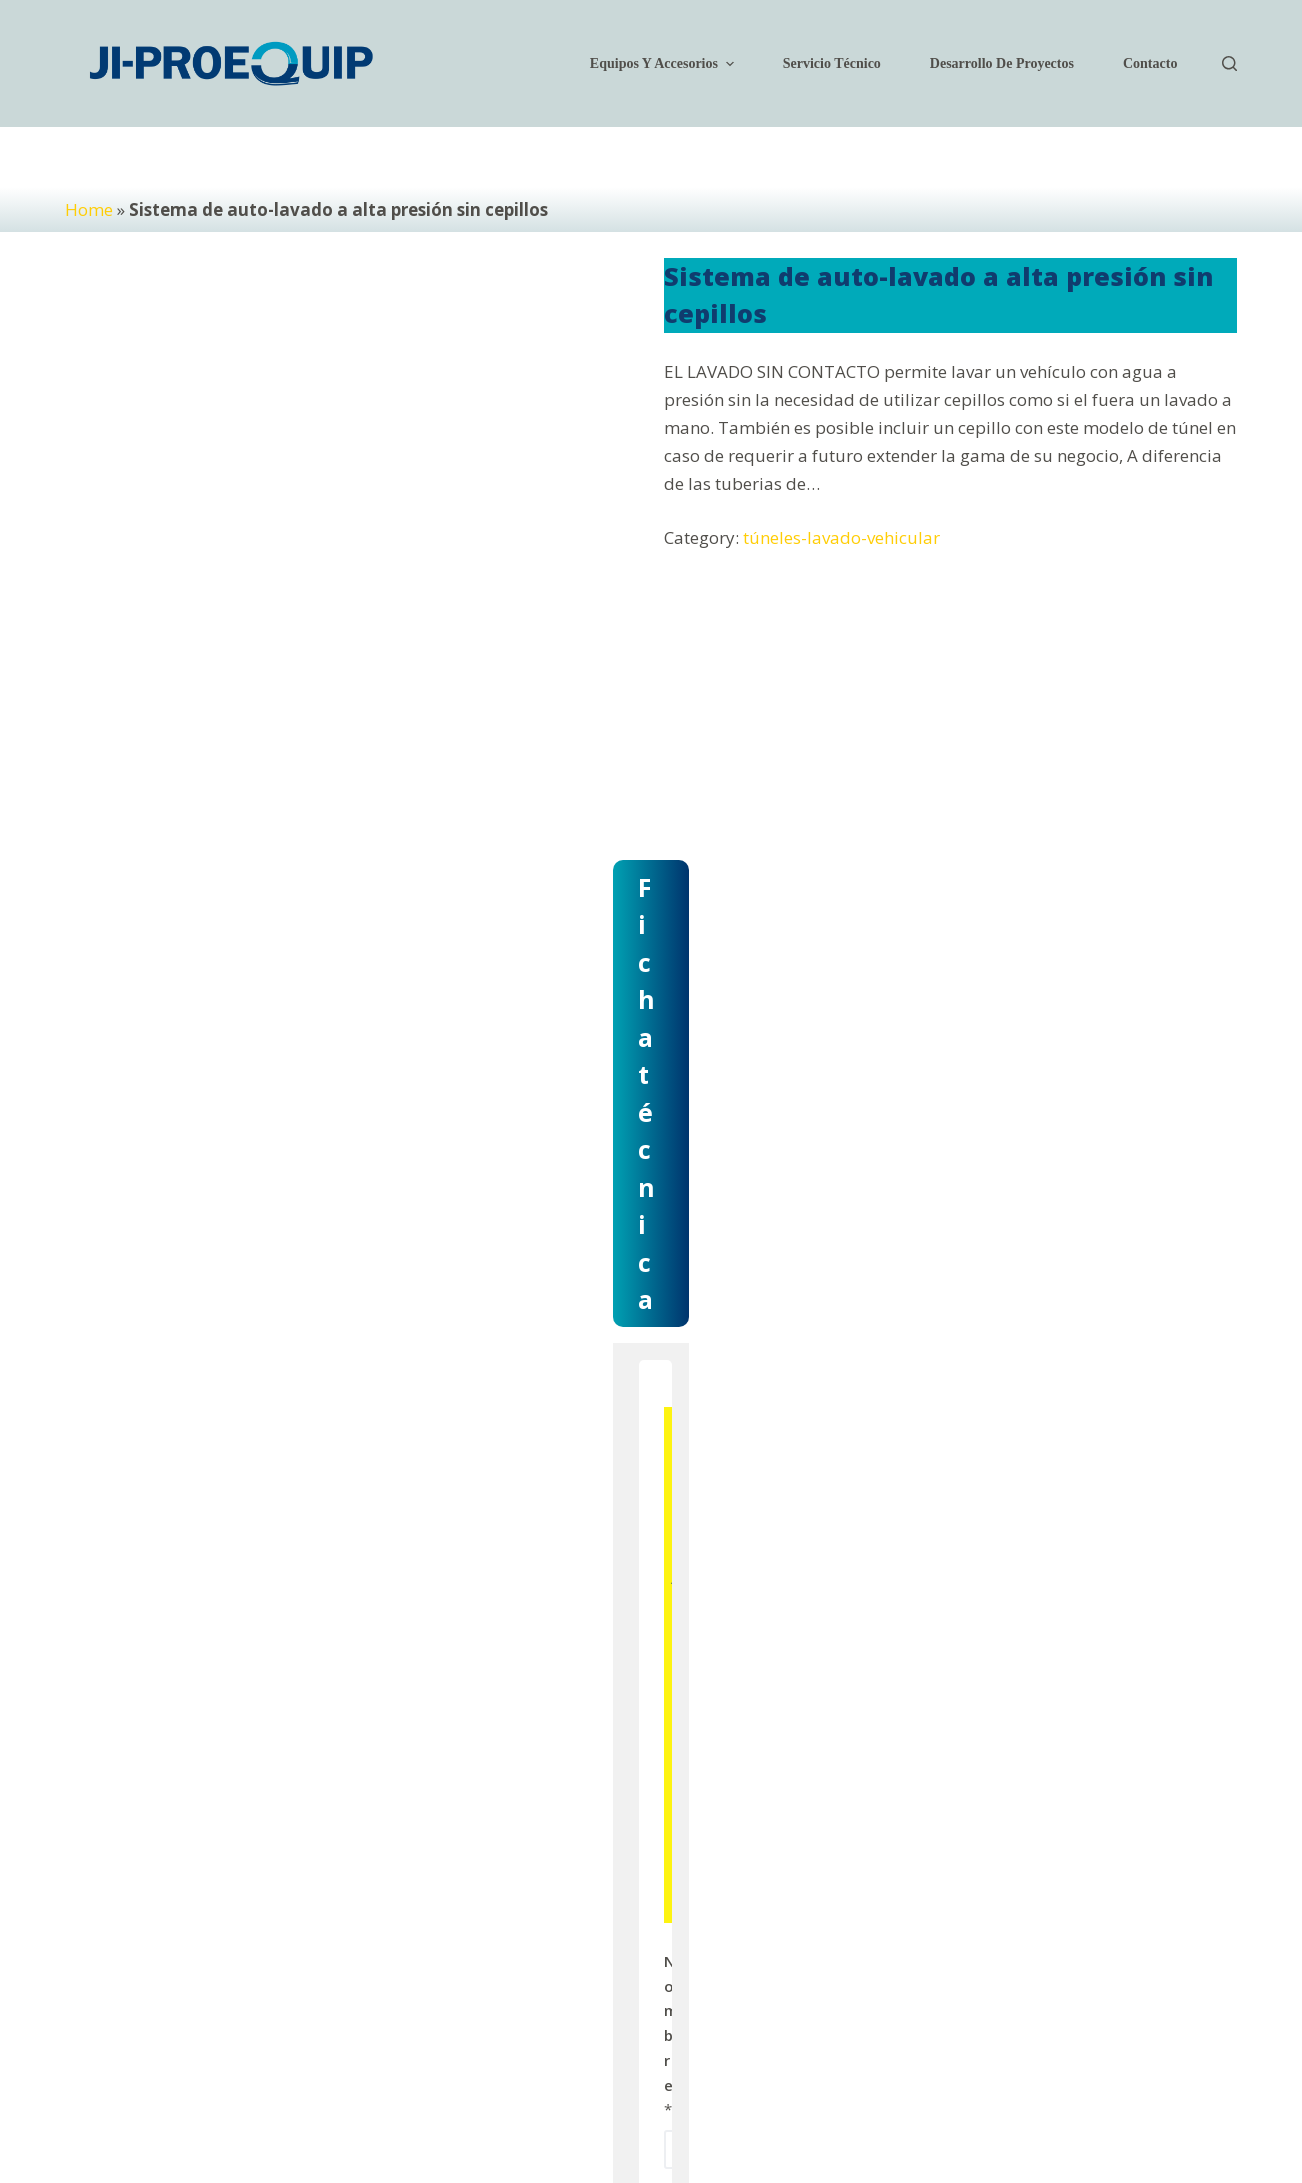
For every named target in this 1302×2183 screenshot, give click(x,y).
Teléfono (727, 1674)
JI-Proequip (171, 2094)
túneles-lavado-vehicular (841, 537)
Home (89, 209)
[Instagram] (1031, 2094)
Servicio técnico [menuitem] (832, 63)
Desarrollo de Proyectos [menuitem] (1002, 63)
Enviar (932, 1868)
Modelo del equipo (761, 1775)
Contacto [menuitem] (1150, 63)
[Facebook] (974, 2094)
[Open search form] (1229, 63)
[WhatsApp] (1145, 2094)
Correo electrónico (762, 1573)
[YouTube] (1088, 2094)
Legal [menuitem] (912, 2095)
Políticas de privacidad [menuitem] (808, 2095)
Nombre (722, 1471)
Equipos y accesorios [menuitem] (664, 64)
